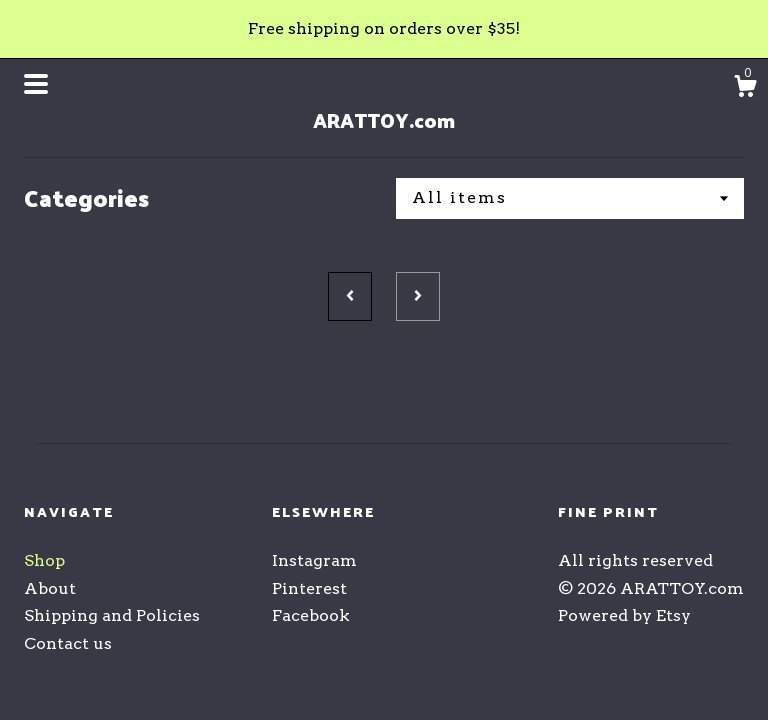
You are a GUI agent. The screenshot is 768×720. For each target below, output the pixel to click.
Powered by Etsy (624, 615)
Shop (44, 560)
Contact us (68, 643)
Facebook (311, 615)
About (50, 588)
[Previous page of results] (350, 296)
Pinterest (309, 588)
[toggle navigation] (36, 84)
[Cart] (745, 89)
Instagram (314, 560)
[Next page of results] (418, 296)
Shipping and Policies (112, 615)
